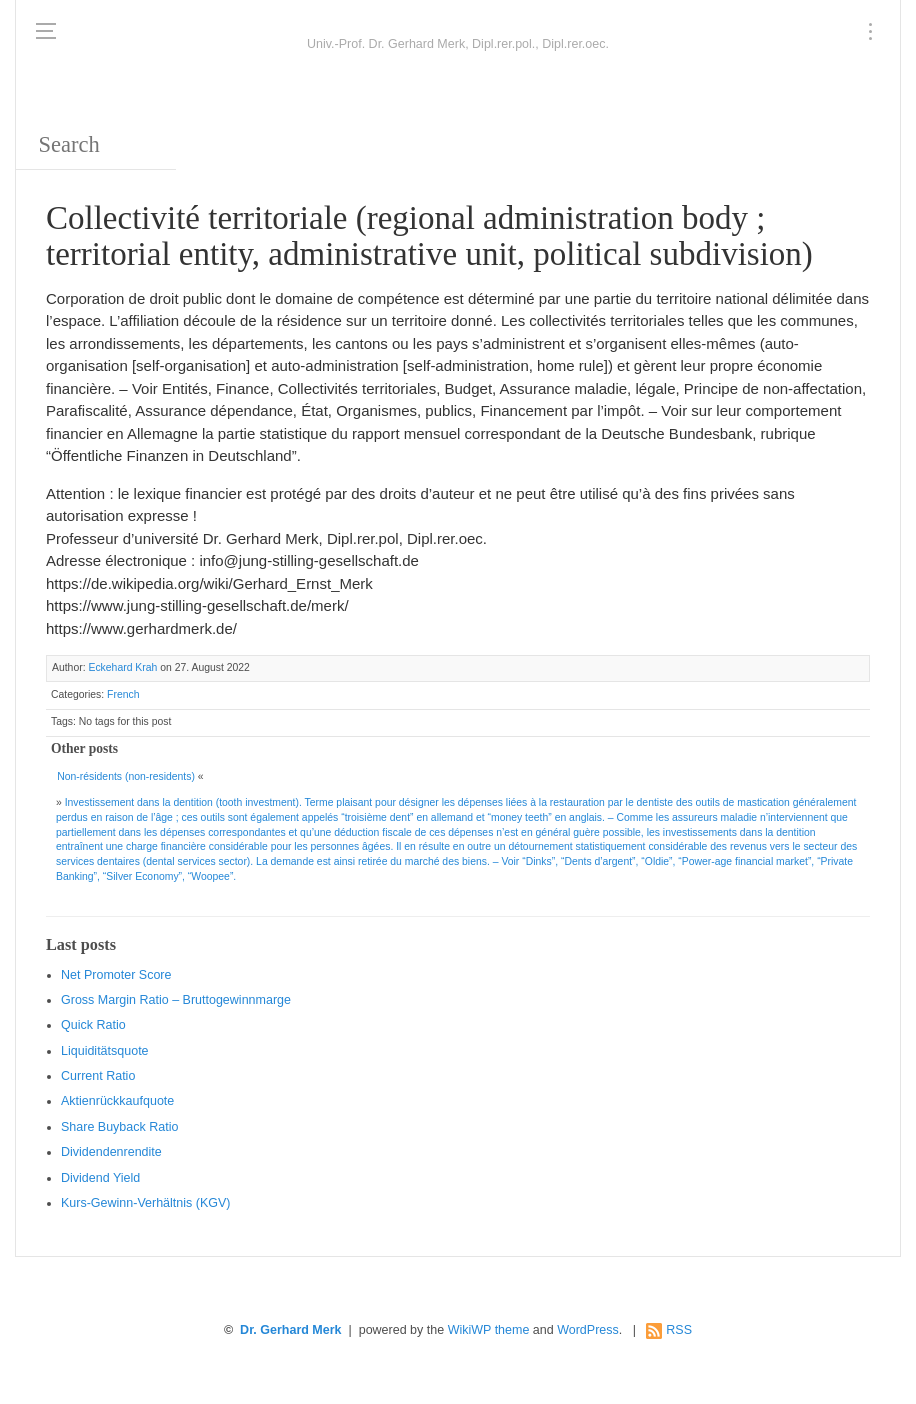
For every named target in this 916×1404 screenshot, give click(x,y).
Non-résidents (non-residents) (126, 776)
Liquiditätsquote (105, 1051)
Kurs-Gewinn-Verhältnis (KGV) (146, 1203)
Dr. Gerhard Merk (290, 1330)
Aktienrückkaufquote (117, 1101)
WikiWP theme (489, 1330)
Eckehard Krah (122, 667)
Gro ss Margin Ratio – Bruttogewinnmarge (176, 1000)
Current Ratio (98, 1076)
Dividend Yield (100, 1178)
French (123, 694)
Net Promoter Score (116, 975)
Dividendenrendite (111, 1152)
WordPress (588, 1330)
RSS (679, 1330)
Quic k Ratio (93, 1025)
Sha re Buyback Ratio (119, 1127)
